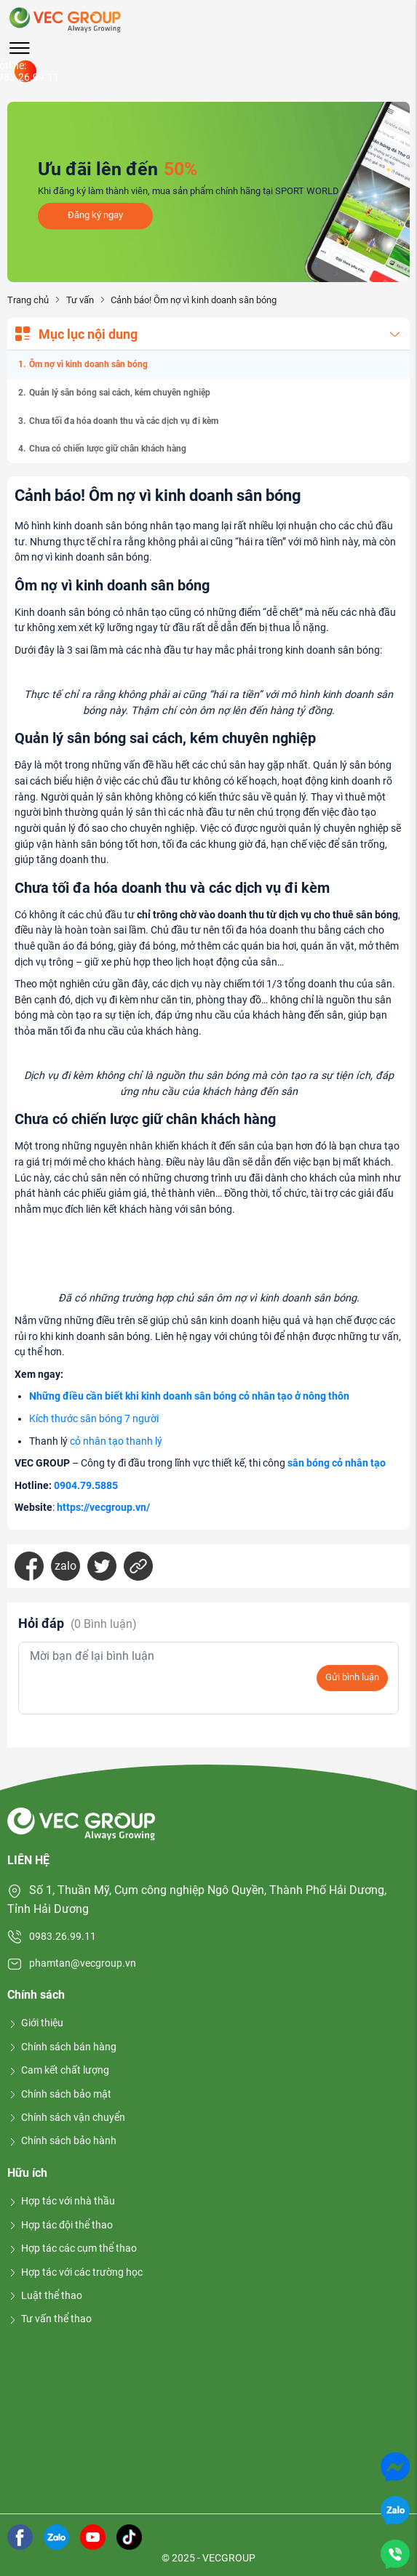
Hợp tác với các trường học (75, 2272)
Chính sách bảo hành (61, 2140)
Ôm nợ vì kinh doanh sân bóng (88, 364)
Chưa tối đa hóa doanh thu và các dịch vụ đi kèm (123, 421)
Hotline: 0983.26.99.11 (25, 71)
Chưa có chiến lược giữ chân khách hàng (107, 449)
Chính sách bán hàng (61, 2047)
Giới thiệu (35, 2023)
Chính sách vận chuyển (66, 2117)
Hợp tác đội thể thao (60, 2225)
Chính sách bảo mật (59, 2094)
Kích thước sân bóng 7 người (94, 1419)
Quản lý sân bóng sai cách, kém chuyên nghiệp (119, 393)
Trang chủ (28, 299)
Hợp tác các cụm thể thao (72, 2248)
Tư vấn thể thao (49, 2318)
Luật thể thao (44, 2295)
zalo (65, 1566)
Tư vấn (80, 299)
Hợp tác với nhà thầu (61, 2201)
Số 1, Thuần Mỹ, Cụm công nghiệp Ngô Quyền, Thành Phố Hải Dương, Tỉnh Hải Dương (196, 1899)
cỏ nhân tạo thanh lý (116, 1441)
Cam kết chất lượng (58, 2070)
